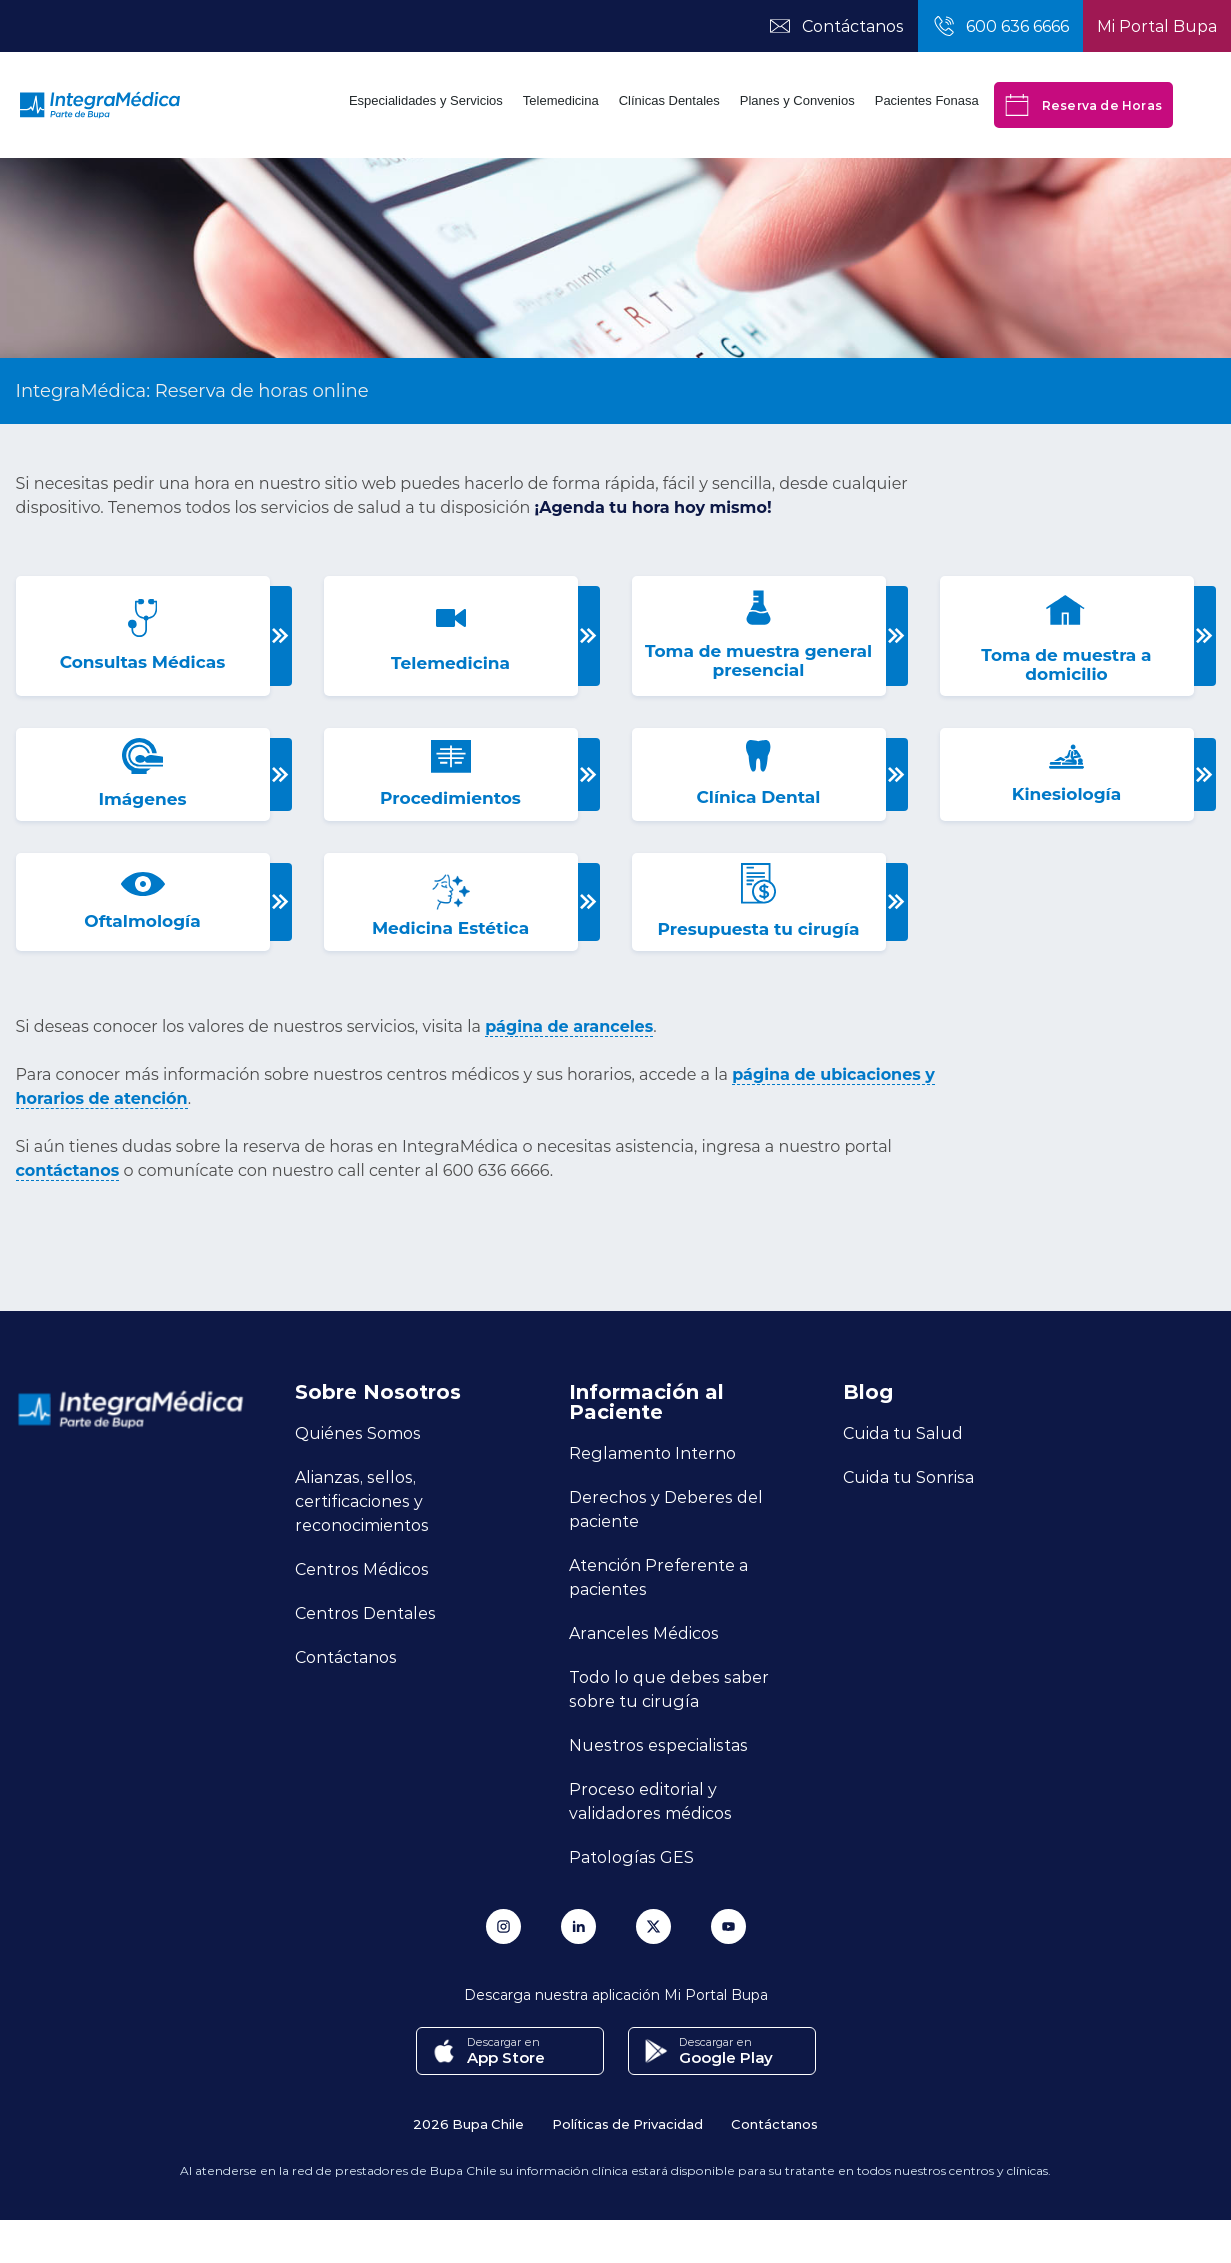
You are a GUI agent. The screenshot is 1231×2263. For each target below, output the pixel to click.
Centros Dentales (365, 1612)
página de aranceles (569, 1026)
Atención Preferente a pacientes (658, 1576)
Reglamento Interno (652, 1452)
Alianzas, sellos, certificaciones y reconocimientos (362, 1500)
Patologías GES (631, 1856)
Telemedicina (561, 100)
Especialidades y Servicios (426, 100)
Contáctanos (346, 1656)
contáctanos (68, 1170)
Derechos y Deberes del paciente (666, 1508)
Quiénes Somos (358, 1432)
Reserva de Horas (1083, 105)
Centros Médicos (362, 1568)
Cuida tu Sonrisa (908, 1476)
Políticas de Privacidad (627, 2123)
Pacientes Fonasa (927, 100)
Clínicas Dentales (669, 100)
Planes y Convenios (797, 100)
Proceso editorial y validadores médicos (650, 1800)
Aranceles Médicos (644, 1632)
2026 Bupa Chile (468, 2123)
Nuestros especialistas (658, 1744)
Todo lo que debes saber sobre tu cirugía (669, 1688)
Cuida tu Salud (903, 1432)
